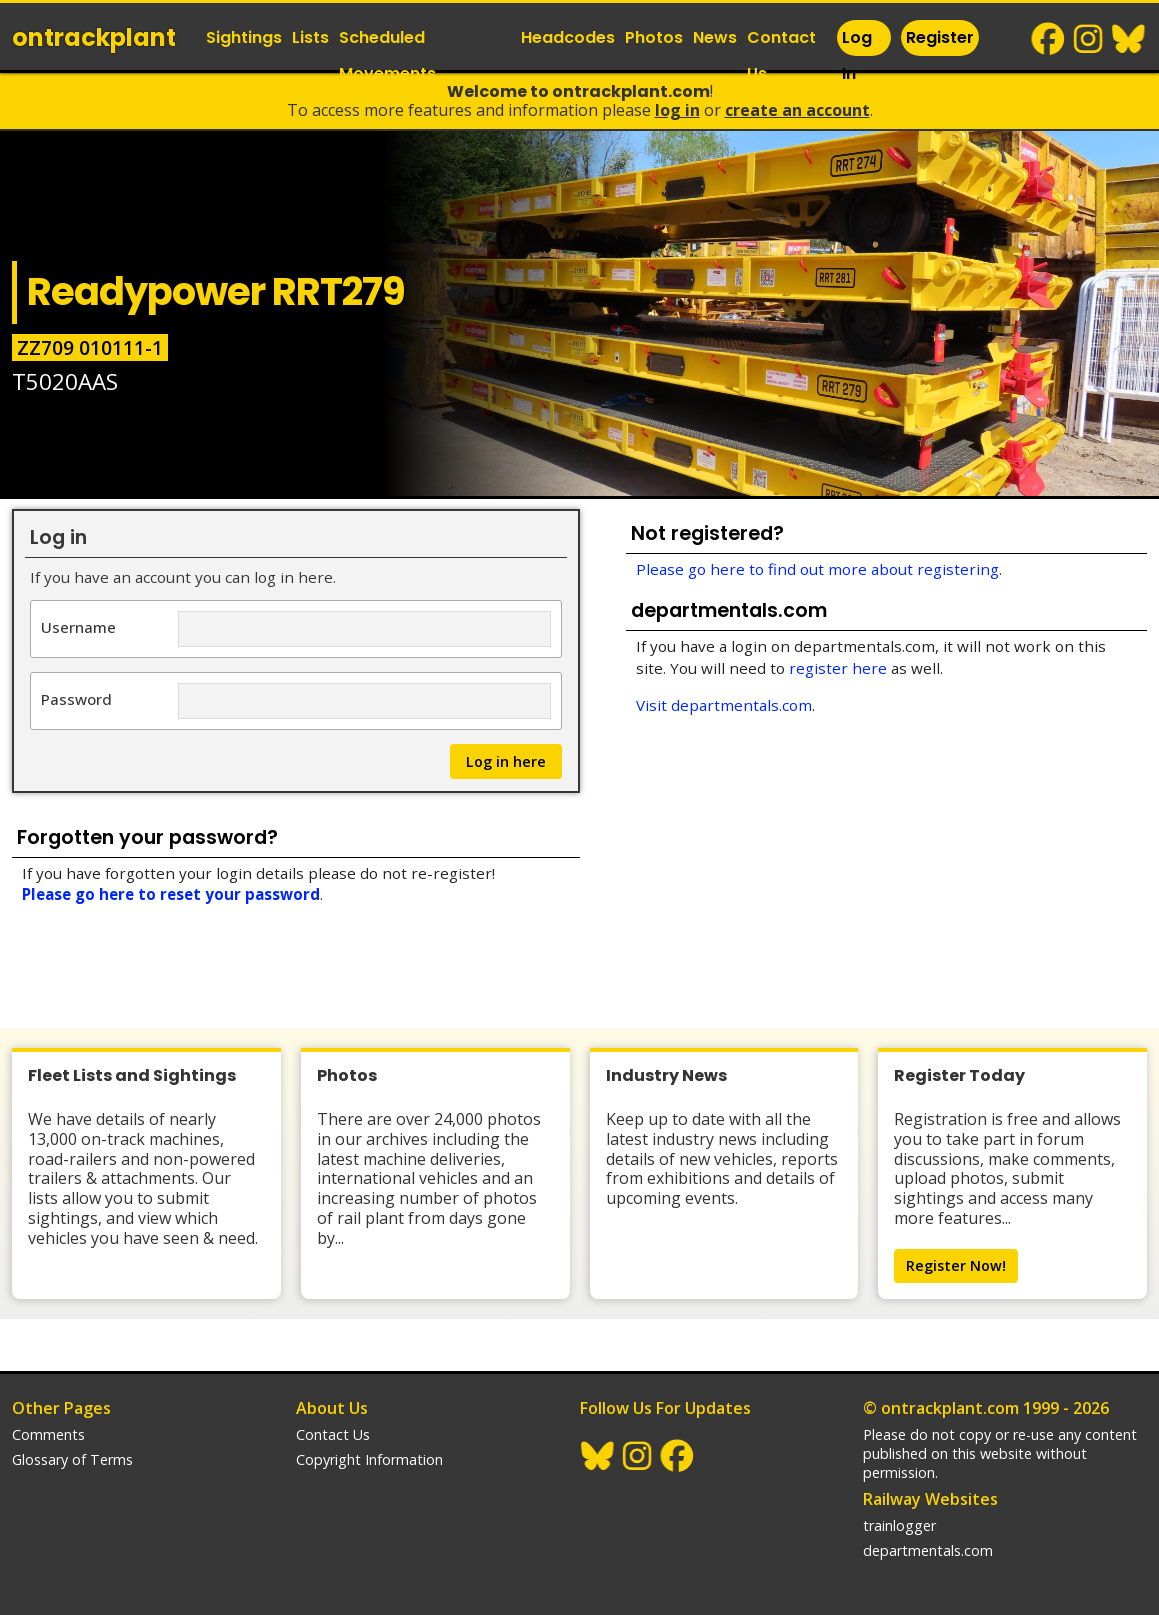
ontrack (94, 37)
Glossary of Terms (72, 1459)
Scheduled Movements (387, 55)
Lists (310, 37)
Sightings (244, 37)
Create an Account (797, 110)
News (715, 37)
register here (838, 668)
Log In (857, 55)
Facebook (1049, 39)
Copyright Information (369, 1459)
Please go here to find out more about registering (817, 569)
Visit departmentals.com (724, 705)
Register (940, 37)
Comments (48, 1434)
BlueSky (1129, 39)
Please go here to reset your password (171, 894)
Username (78, 626)
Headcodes (568, 37)
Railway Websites (930, 1499)
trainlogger (899, 1525)
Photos (654, 37)
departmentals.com (928, 1550)
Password (76, 698)
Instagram (1089, 39)
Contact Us (781, 55)
